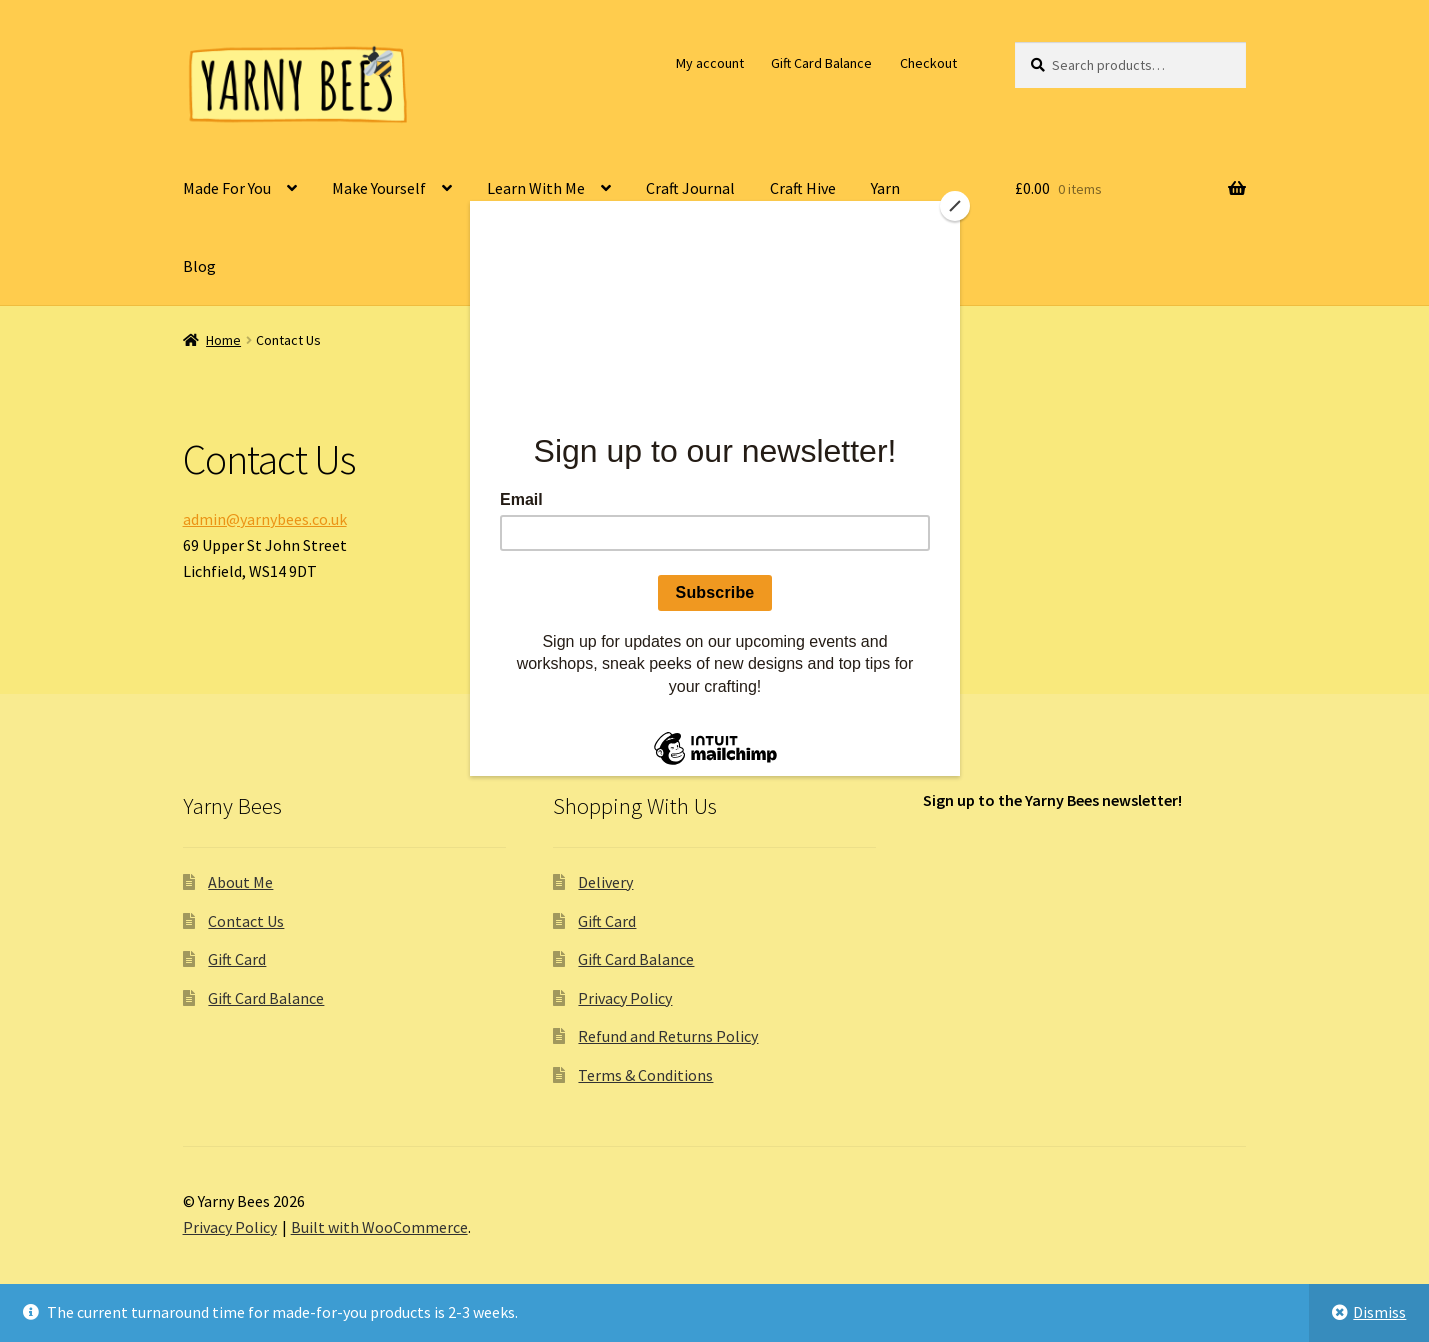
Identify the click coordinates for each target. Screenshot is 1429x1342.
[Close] (955, 206)
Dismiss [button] (1379, 1312)
